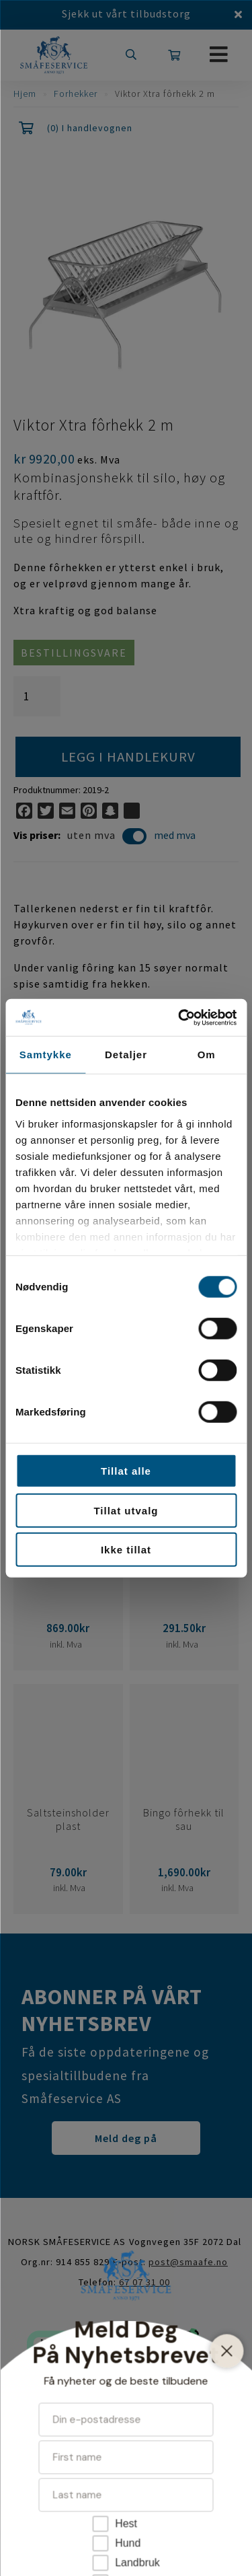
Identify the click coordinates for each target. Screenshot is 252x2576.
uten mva (107, 837)
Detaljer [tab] (126, 1054)
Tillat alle (126, 1471)
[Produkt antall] (36, 696)
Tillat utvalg (125, 1510)
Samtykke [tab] (45, 1054)
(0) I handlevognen (89, 128)
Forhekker (75, 93)
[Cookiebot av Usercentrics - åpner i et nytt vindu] (179, 1017)
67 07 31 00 (144, 2282)
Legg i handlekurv (128, 757)
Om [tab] (207, 1054)
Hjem (24, 93)
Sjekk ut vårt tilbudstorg (126, 13)
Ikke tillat (126, 1549)
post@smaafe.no (188, 2262)
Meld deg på (126, 2138)
